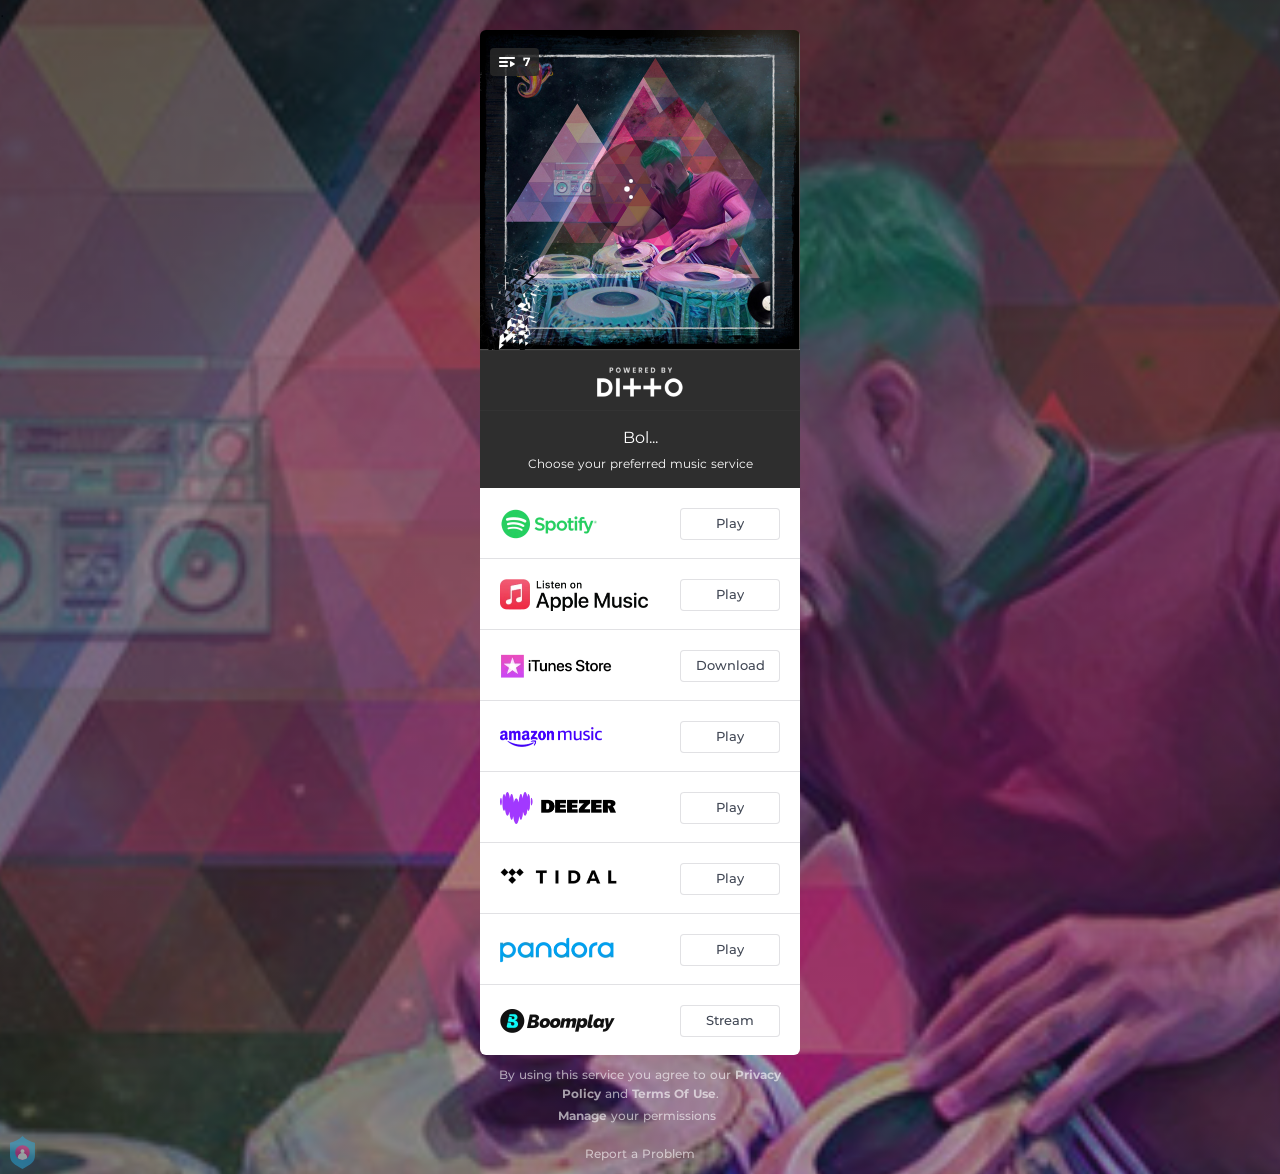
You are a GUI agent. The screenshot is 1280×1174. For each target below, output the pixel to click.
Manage (582, 1115)
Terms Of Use (674, 1093)
